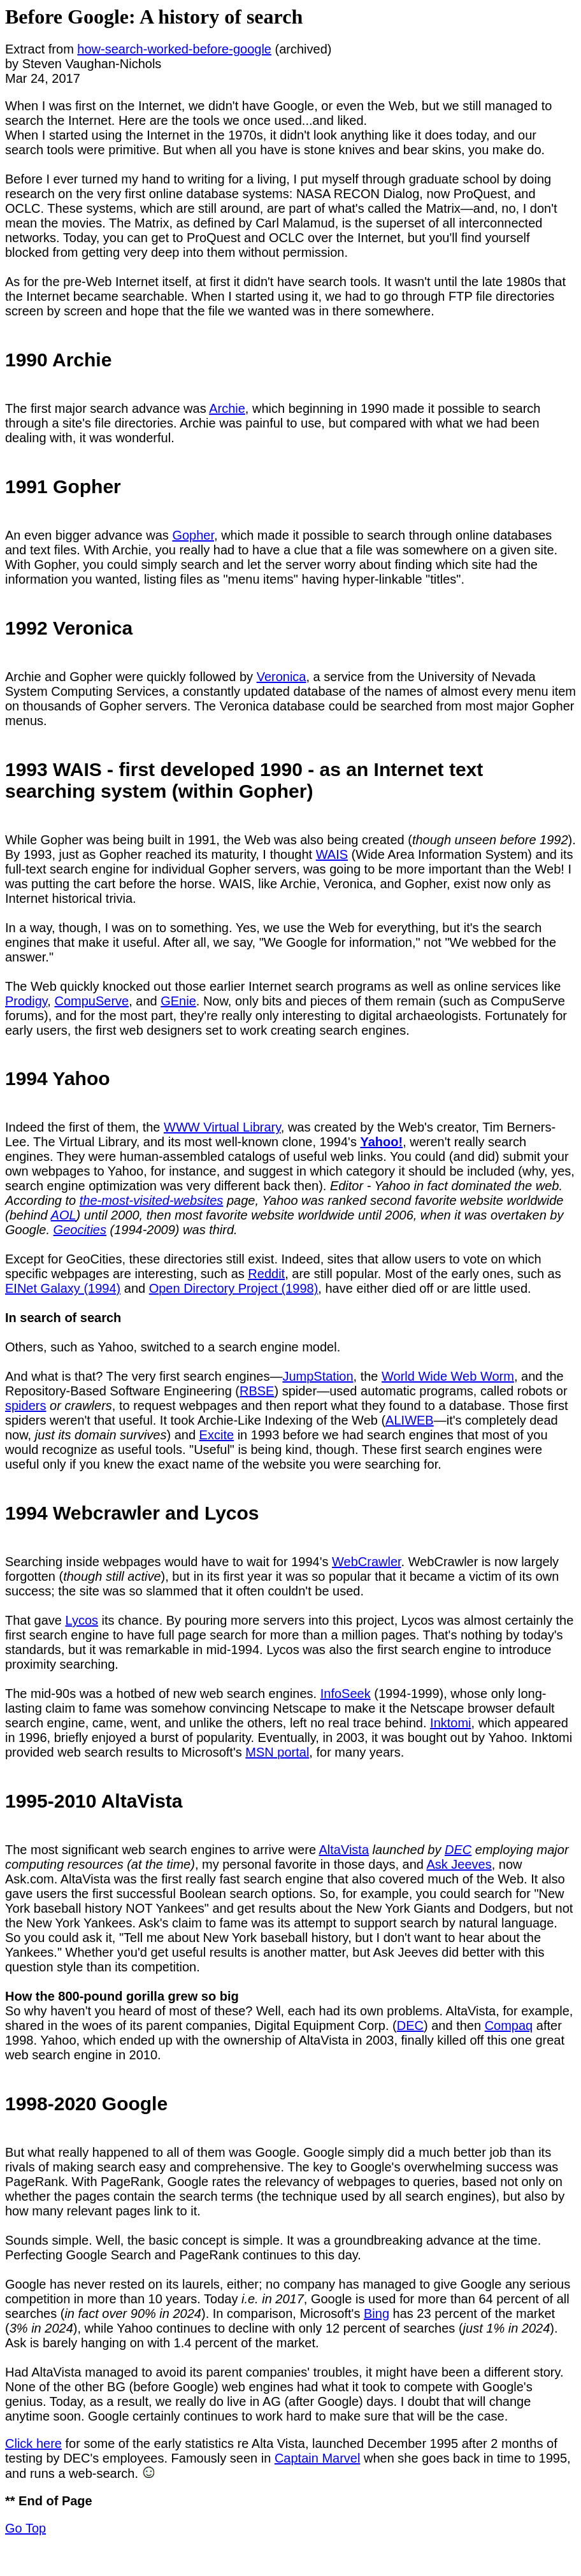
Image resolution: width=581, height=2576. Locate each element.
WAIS (332, 854)
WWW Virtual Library (222, 1127)
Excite (216, 1435)
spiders (25, 1406)
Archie (227, 408)
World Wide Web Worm (448, 1376)
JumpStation (317, 1376)
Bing (376, 2313)
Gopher (193, 535)
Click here (33, 2443)
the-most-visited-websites (152, 1200)
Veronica (281, 677)
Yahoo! (381, 1142)
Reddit (266, 1274)
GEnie (178, 1001)
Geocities (80, 1230)
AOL (63, 1215)
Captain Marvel (318, 2458)
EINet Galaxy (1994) (62, 1288)
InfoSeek (345, 1694)
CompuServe (91, 1001)
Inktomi (450, 1723)
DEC (458, 1850)
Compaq (509, 2025)
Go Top (25, 2528)
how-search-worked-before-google (174, 49)
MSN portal (277, 1752)
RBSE (257, 1391)
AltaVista (344, 1850)
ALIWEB (409, 1420)
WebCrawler (366, 1562)
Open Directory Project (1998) (234, 1288)
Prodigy (26, 1001)
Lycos (82, 1620)
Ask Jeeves (458, 1864)
